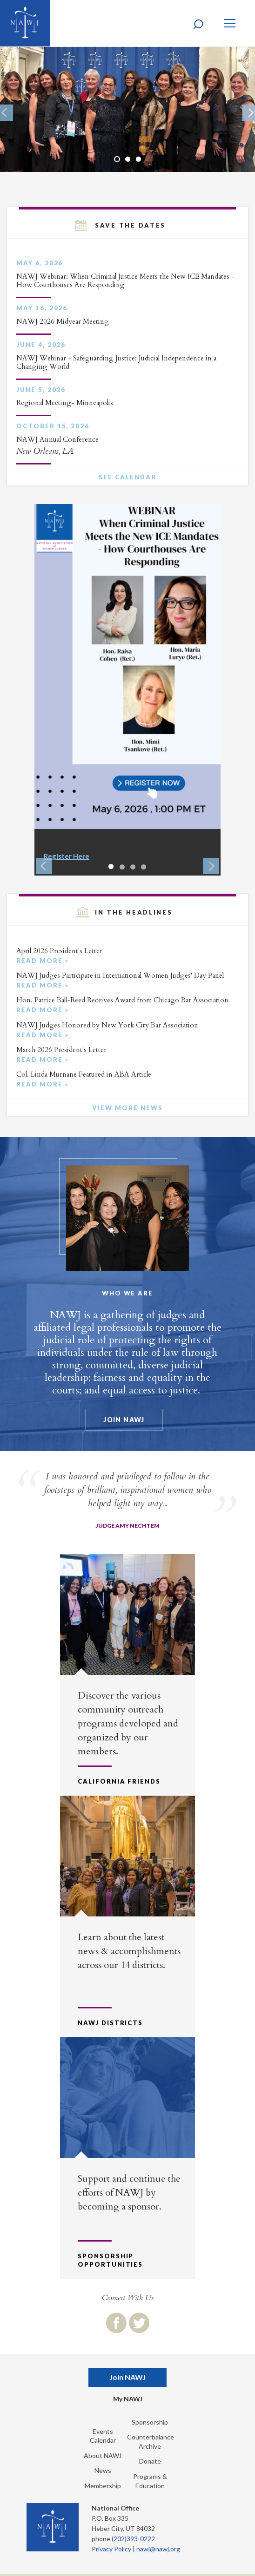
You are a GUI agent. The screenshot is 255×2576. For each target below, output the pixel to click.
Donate (150, 2461)
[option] (127, 109)
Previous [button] (44, 866)
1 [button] (117, 159)
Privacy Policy (111, 2549)
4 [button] (144, 867)
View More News (127, 1107)
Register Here (66, 856)
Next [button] (211, 866)
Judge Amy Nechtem (128, 1525)
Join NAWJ (124, 1420)
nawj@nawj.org (158, 2549)
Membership (103, 2486)
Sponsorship (150, 2422)
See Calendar (127, 477)
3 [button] (138, 159)
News (102, 2470)
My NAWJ (127, 2399)
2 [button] (128, 159)
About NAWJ (102, 2455)
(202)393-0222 (133, 2539)
